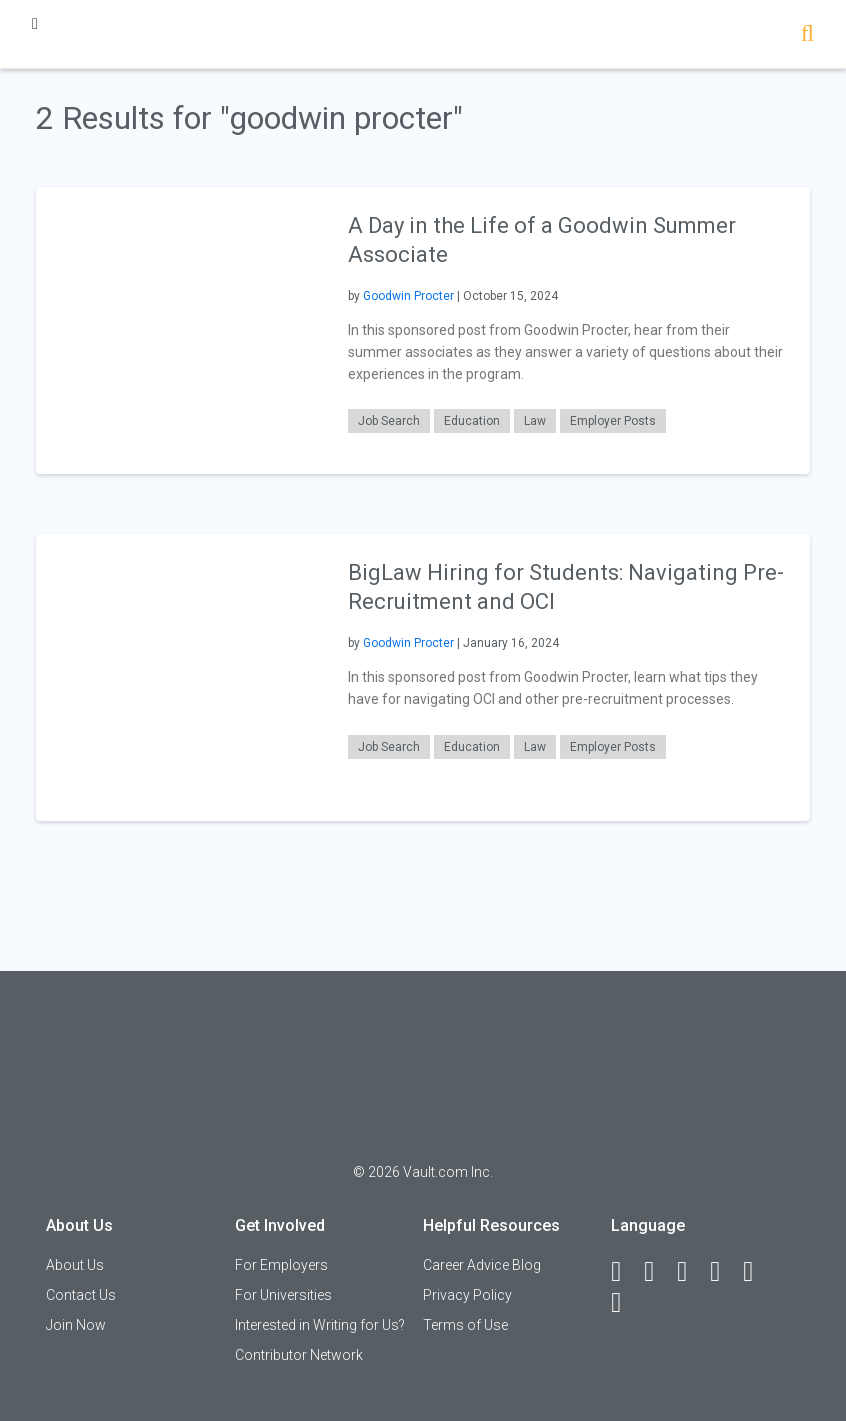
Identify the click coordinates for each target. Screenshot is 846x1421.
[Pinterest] (757, 1272)
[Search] (807, 35)
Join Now (76, 1325)
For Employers (281, 1265)
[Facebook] (625, 1272)
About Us (75, 1265)
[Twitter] (691, 1272)
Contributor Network (299, 1355)
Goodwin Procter (408, 296)
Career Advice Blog (482, 1265)
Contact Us (81, 1295)
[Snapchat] (625, 1303)
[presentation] (179, 329)
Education (472, 421)
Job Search (389, 421)
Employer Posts (613, 421)
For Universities (283, 1295)
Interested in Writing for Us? (320, 1325)
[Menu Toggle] (35, 23)
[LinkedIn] (658, 1272)
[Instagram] (724, 1272)
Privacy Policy (467, 1295)
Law (535, 421)
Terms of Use (465, 1325)
